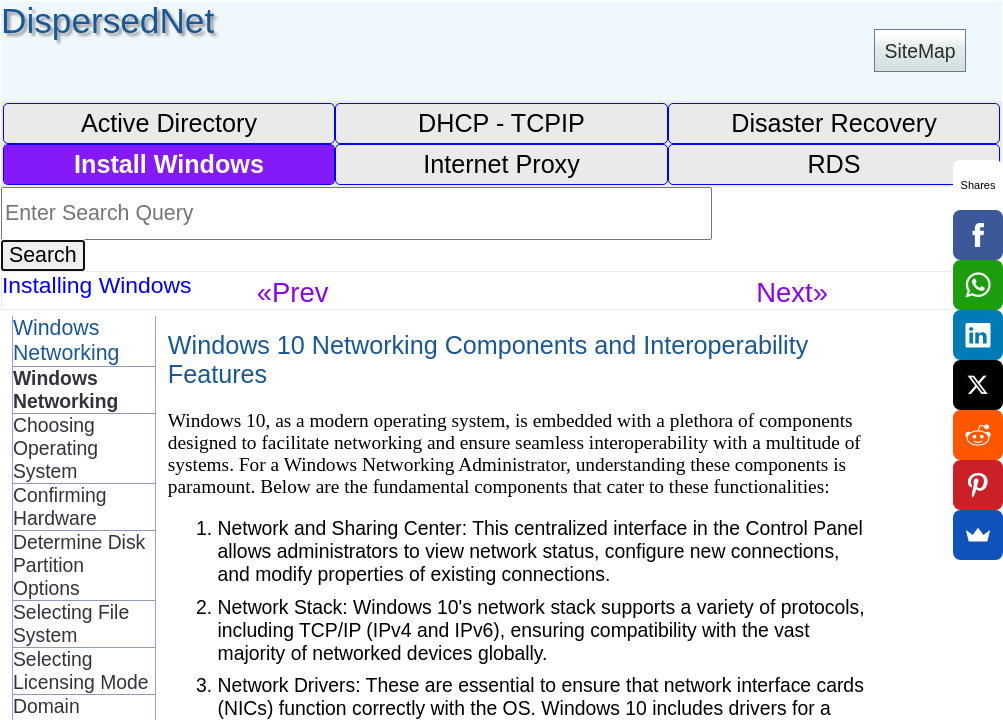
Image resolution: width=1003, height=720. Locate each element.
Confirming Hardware (60, 506)
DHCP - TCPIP (501, 123)
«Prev (293, 292)
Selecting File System (71, 623)
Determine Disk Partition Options (79, 565)
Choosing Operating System (55, 448)
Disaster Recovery (834, 123)
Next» (792, 292)
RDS (833, 164)
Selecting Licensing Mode (81, 670)
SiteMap (920, 51)
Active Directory (169, 123)
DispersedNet (107, 20)
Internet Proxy (501, 164)
